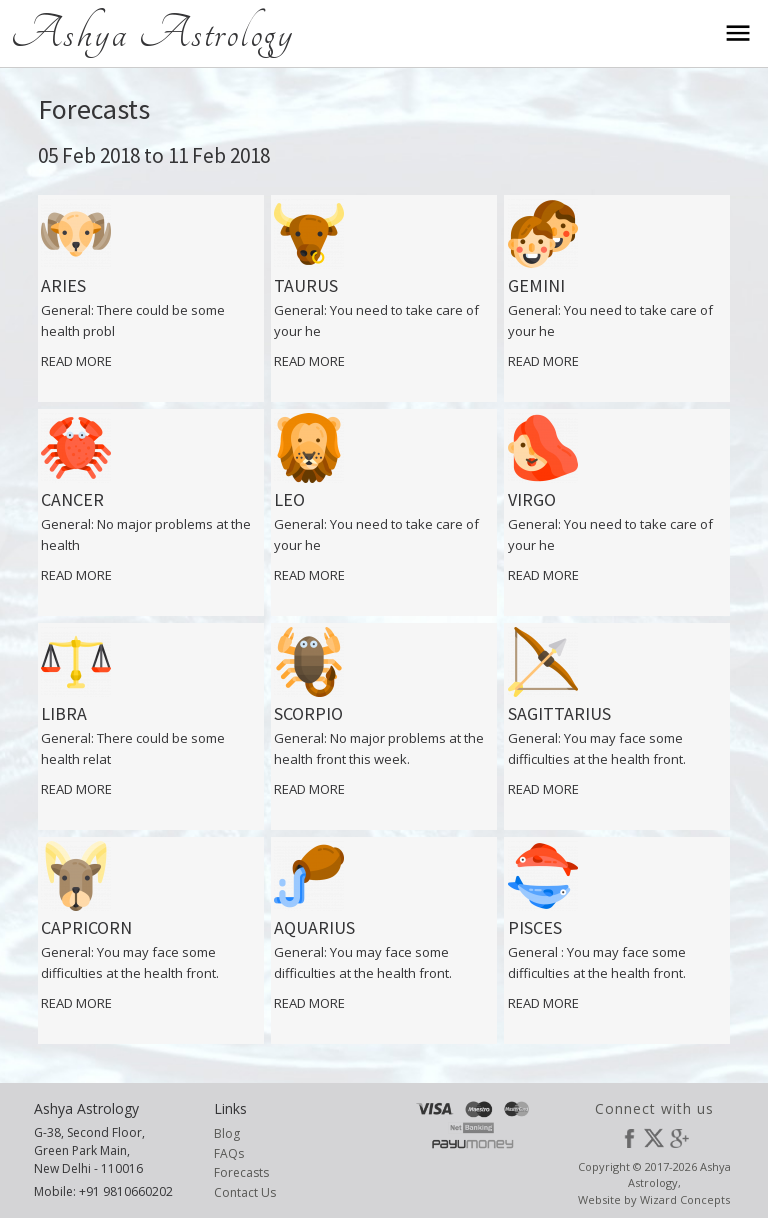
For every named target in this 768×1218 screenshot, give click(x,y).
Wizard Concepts (685, 1199)
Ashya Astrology (152, 33)
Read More (76, 361)
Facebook (629, 1138)
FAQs (229, 1153)
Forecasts (241, 1172)
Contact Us (245, 1192)
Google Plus (679, 1138)
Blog (227, 1133)
